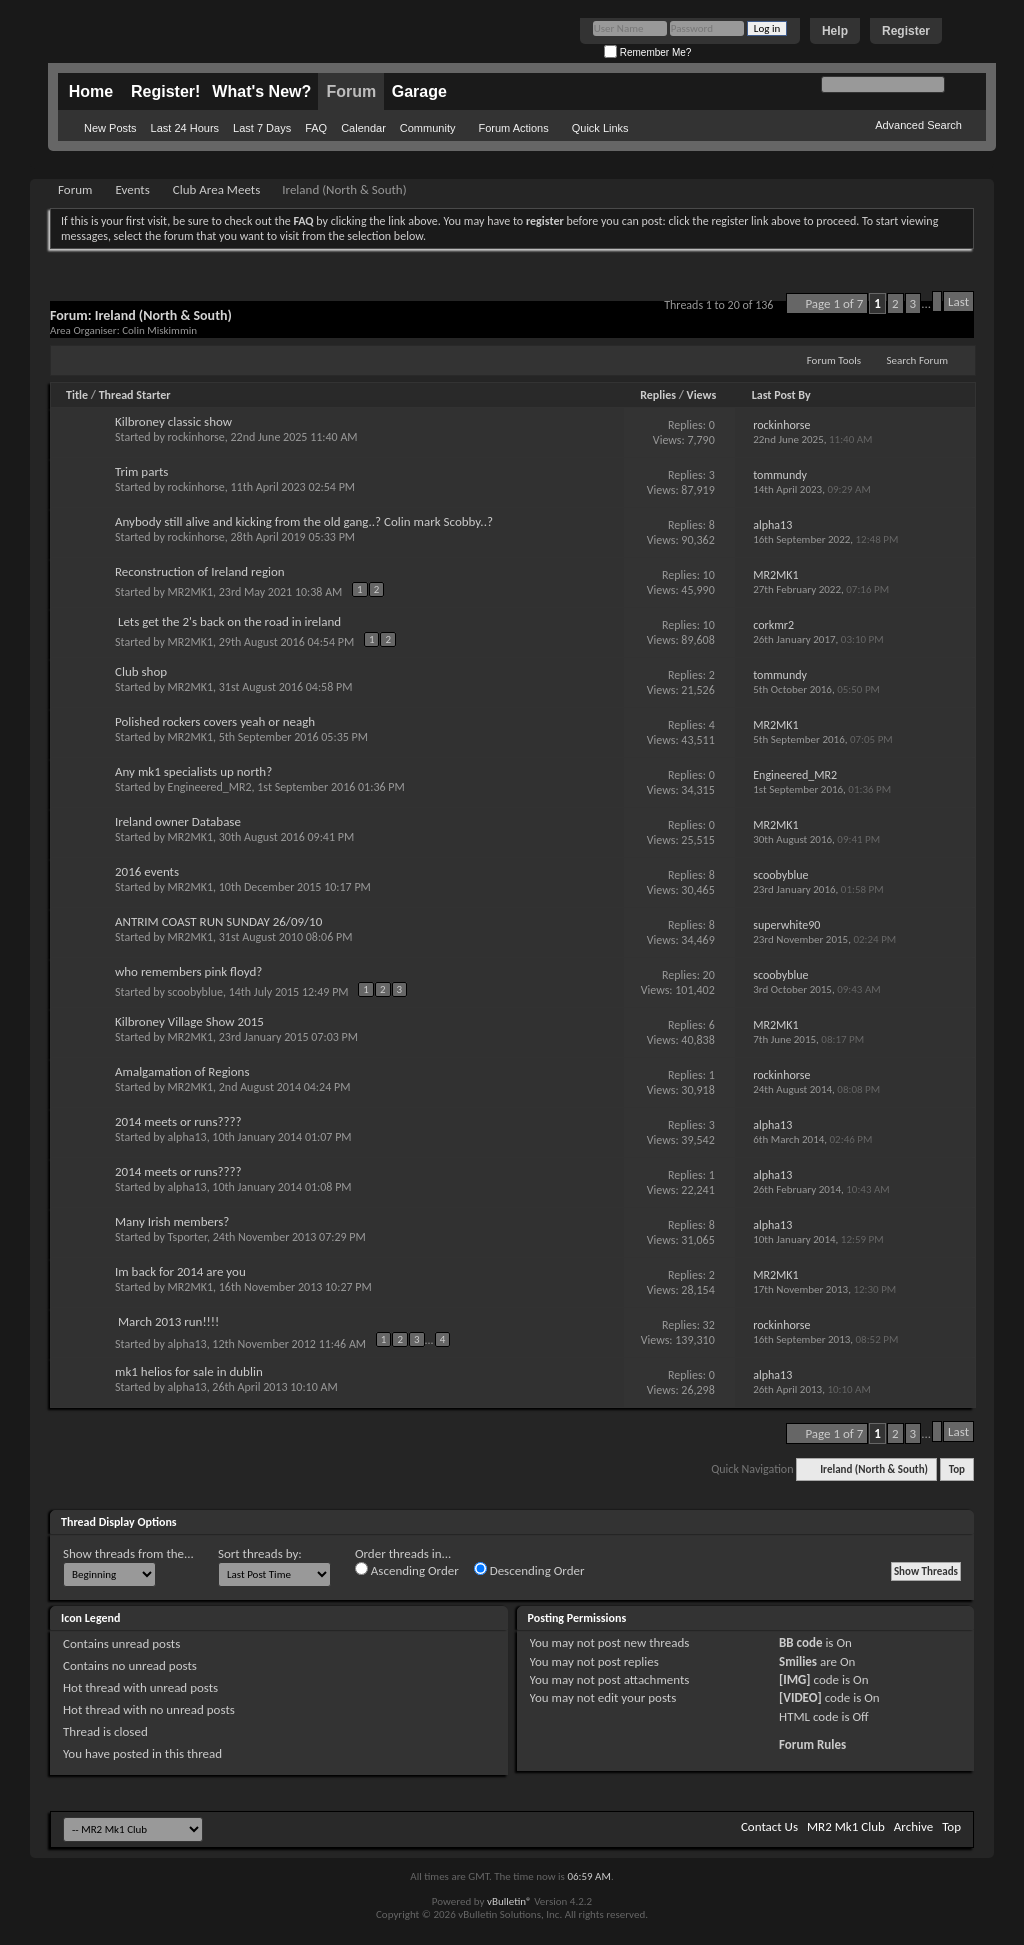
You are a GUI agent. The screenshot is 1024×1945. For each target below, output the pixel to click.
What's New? (261, 91)
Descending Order (529, 1570)
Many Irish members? (172, 1221)
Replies (658, 395)
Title (77, 395)
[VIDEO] (800, 1697)
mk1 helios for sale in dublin (189, 1371)
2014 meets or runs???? (178, 1121)
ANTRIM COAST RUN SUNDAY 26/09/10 (218, 921)
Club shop (141, 671)
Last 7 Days (262, 128)
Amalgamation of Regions (182, 1071)
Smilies (798, 1661)
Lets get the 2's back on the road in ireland (229, 621)
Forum (351, 91)
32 (709, 1325)
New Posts (110, 128)
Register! (165, 91)
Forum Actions (513, 128)
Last (958, 301)
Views (702, 395)
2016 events (147, 871)
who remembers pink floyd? (188, 971)
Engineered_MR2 (210, 787)
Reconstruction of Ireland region (200, 571)
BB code (800, 1642)
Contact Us (769, 1826)
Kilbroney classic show (173, 421)
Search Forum (918, 360)
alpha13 (187, 1137)
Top (957, 1469)
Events (132, 189)
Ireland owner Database (178, 821)
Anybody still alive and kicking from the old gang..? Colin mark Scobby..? (304, 521)
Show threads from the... (128, 1553)
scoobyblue (195, 992)
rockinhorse (196, 437)
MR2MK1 (190, 592)
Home (91, 91)
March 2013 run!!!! (168, 1321)
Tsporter (187, 1237)
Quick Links (600, 128)
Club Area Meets (216, 189)
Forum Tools (834, 360)
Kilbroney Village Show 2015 (189, 1021)
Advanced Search (918, 125)
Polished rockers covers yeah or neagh (215, 721)
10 (709, 575)
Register (906, 31)
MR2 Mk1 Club (846, 1826)
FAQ (316, 128)
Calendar (363, 128)
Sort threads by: (260, 1553)
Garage (419, 91)
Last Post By (781, 395)
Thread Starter (135, 395)
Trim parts (141, 471)
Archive (913, 1826)
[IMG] (795, 1679)
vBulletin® (509, 1901)
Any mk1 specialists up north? (193, 771)
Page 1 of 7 (834, 303)
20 (709, 975)
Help (835, 31)
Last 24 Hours (185, 128)
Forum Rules (812, 1744)
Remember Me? (647, 52)
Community (428, 128)
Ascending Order (407, 1570)
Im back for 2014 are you (180, 1271)
